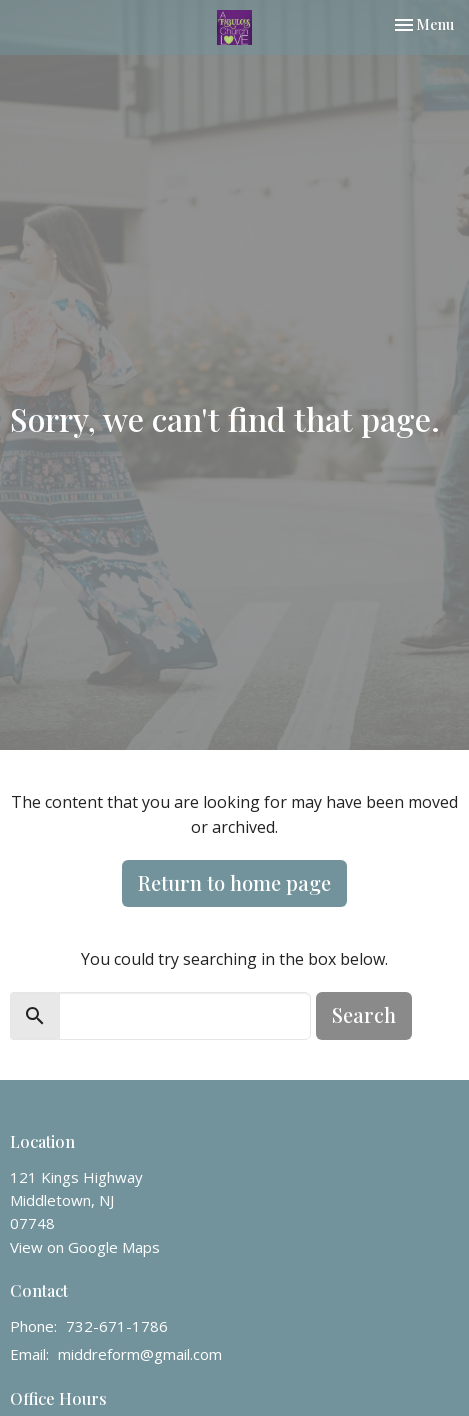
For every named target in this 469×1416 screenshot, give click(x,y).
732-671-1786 (117, 1326)
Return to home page (234, 882)
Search (364, 1014)
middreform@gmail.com (140, 1354)
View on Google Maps (85, 1247)
